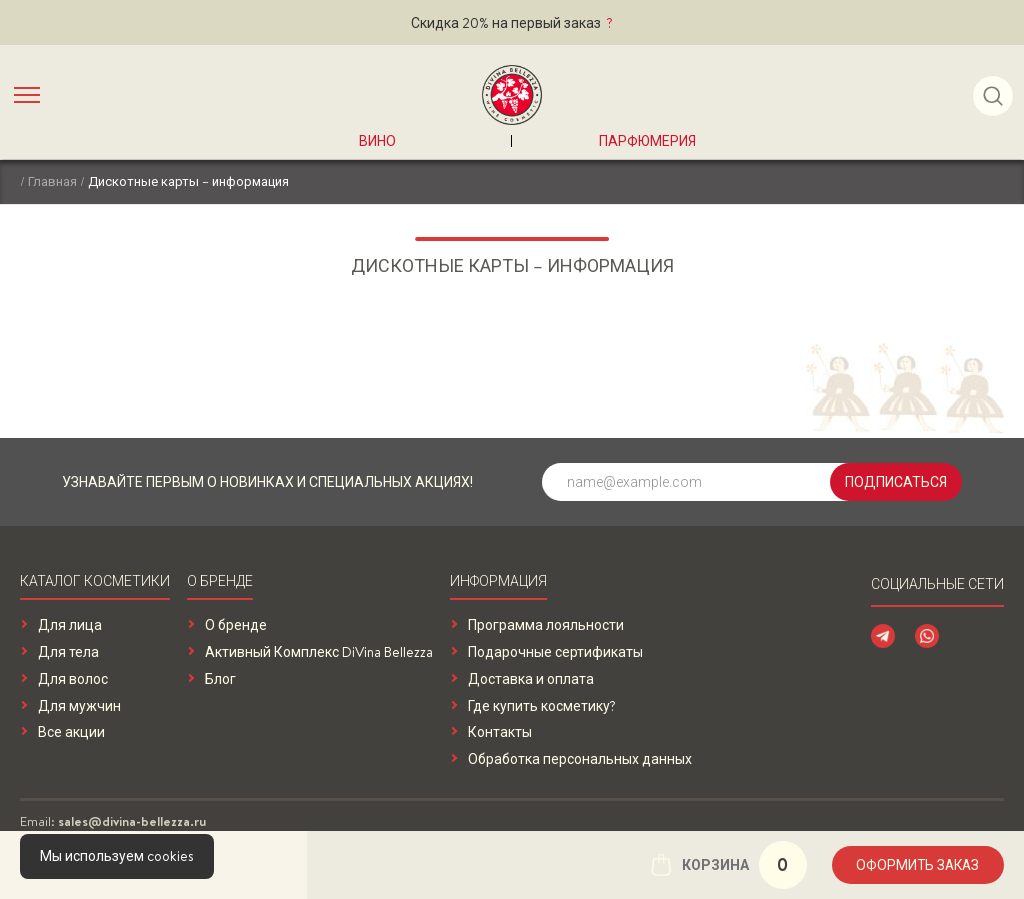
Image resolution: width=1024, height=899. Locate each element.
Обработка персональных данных (580, 759)
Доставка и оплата (531, 679)
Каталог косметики (95, 582)
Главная (52, 181)
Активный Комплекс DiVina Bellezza (319, 652)
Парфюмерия (647, 141)
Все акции (71, 732)
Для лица (70, 625)
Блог (220, 679)
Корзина (723, 865)
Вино (377, 141)
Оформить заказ (915, 865)
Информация (498, 582)
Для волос (73, 679)
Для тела (68, 652)
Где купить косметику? (542, 706)
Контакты (500, 732)
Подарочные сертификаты (555, 652)
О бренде (220, 582)
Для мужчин (79, 706)
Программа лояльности (546, 625)
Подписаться (896, 482)
